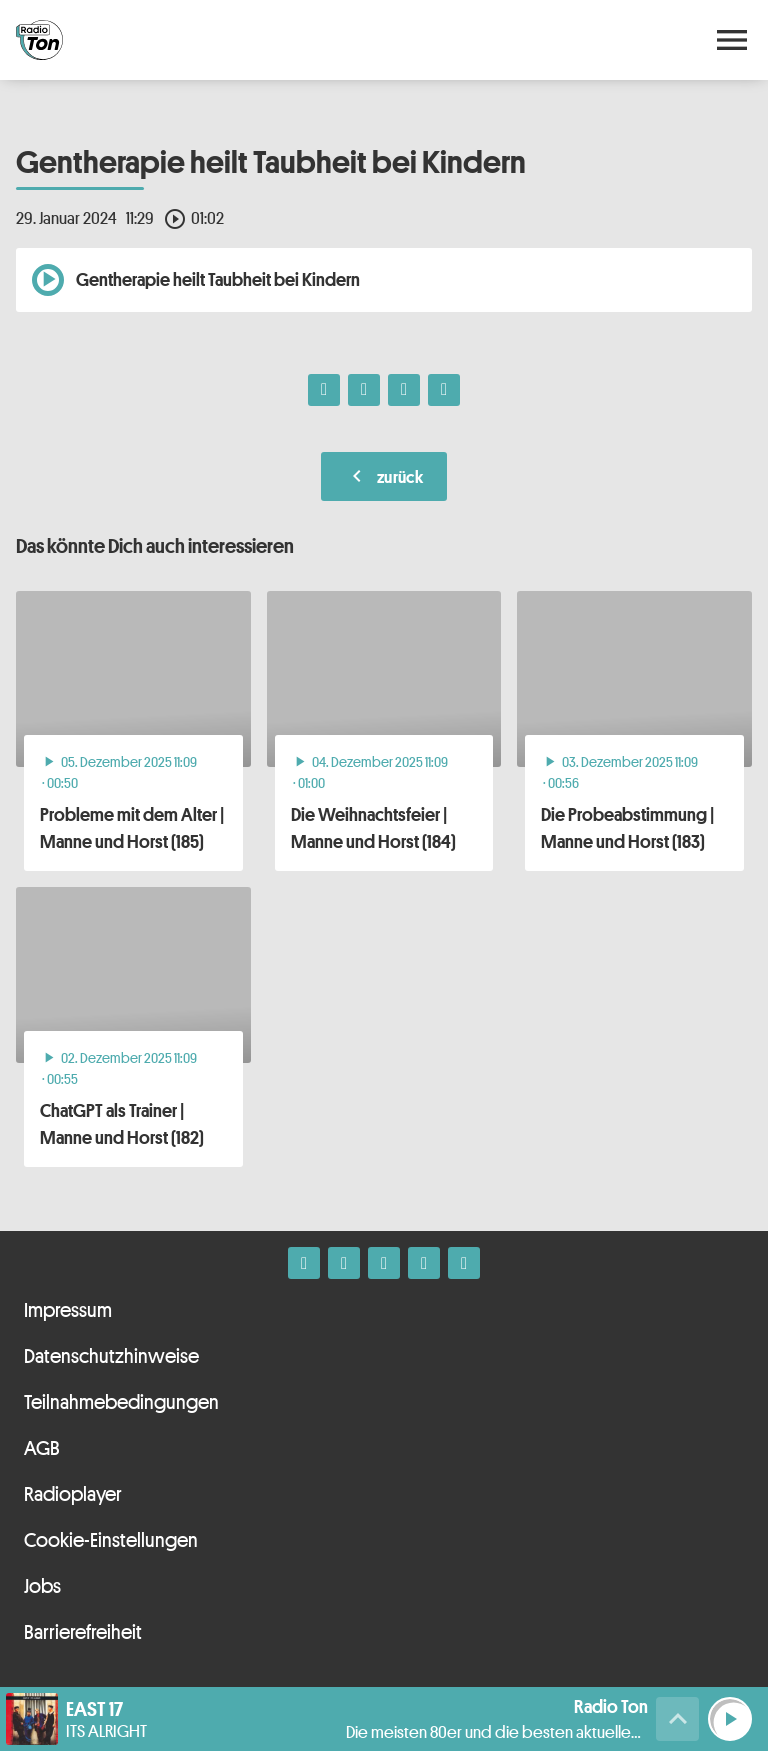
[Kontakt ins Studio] (464, 1263)
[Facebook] (304, 1263)
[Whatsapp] (384, 1263)
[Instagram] (344, 1263)
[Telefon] (424, 1263)
